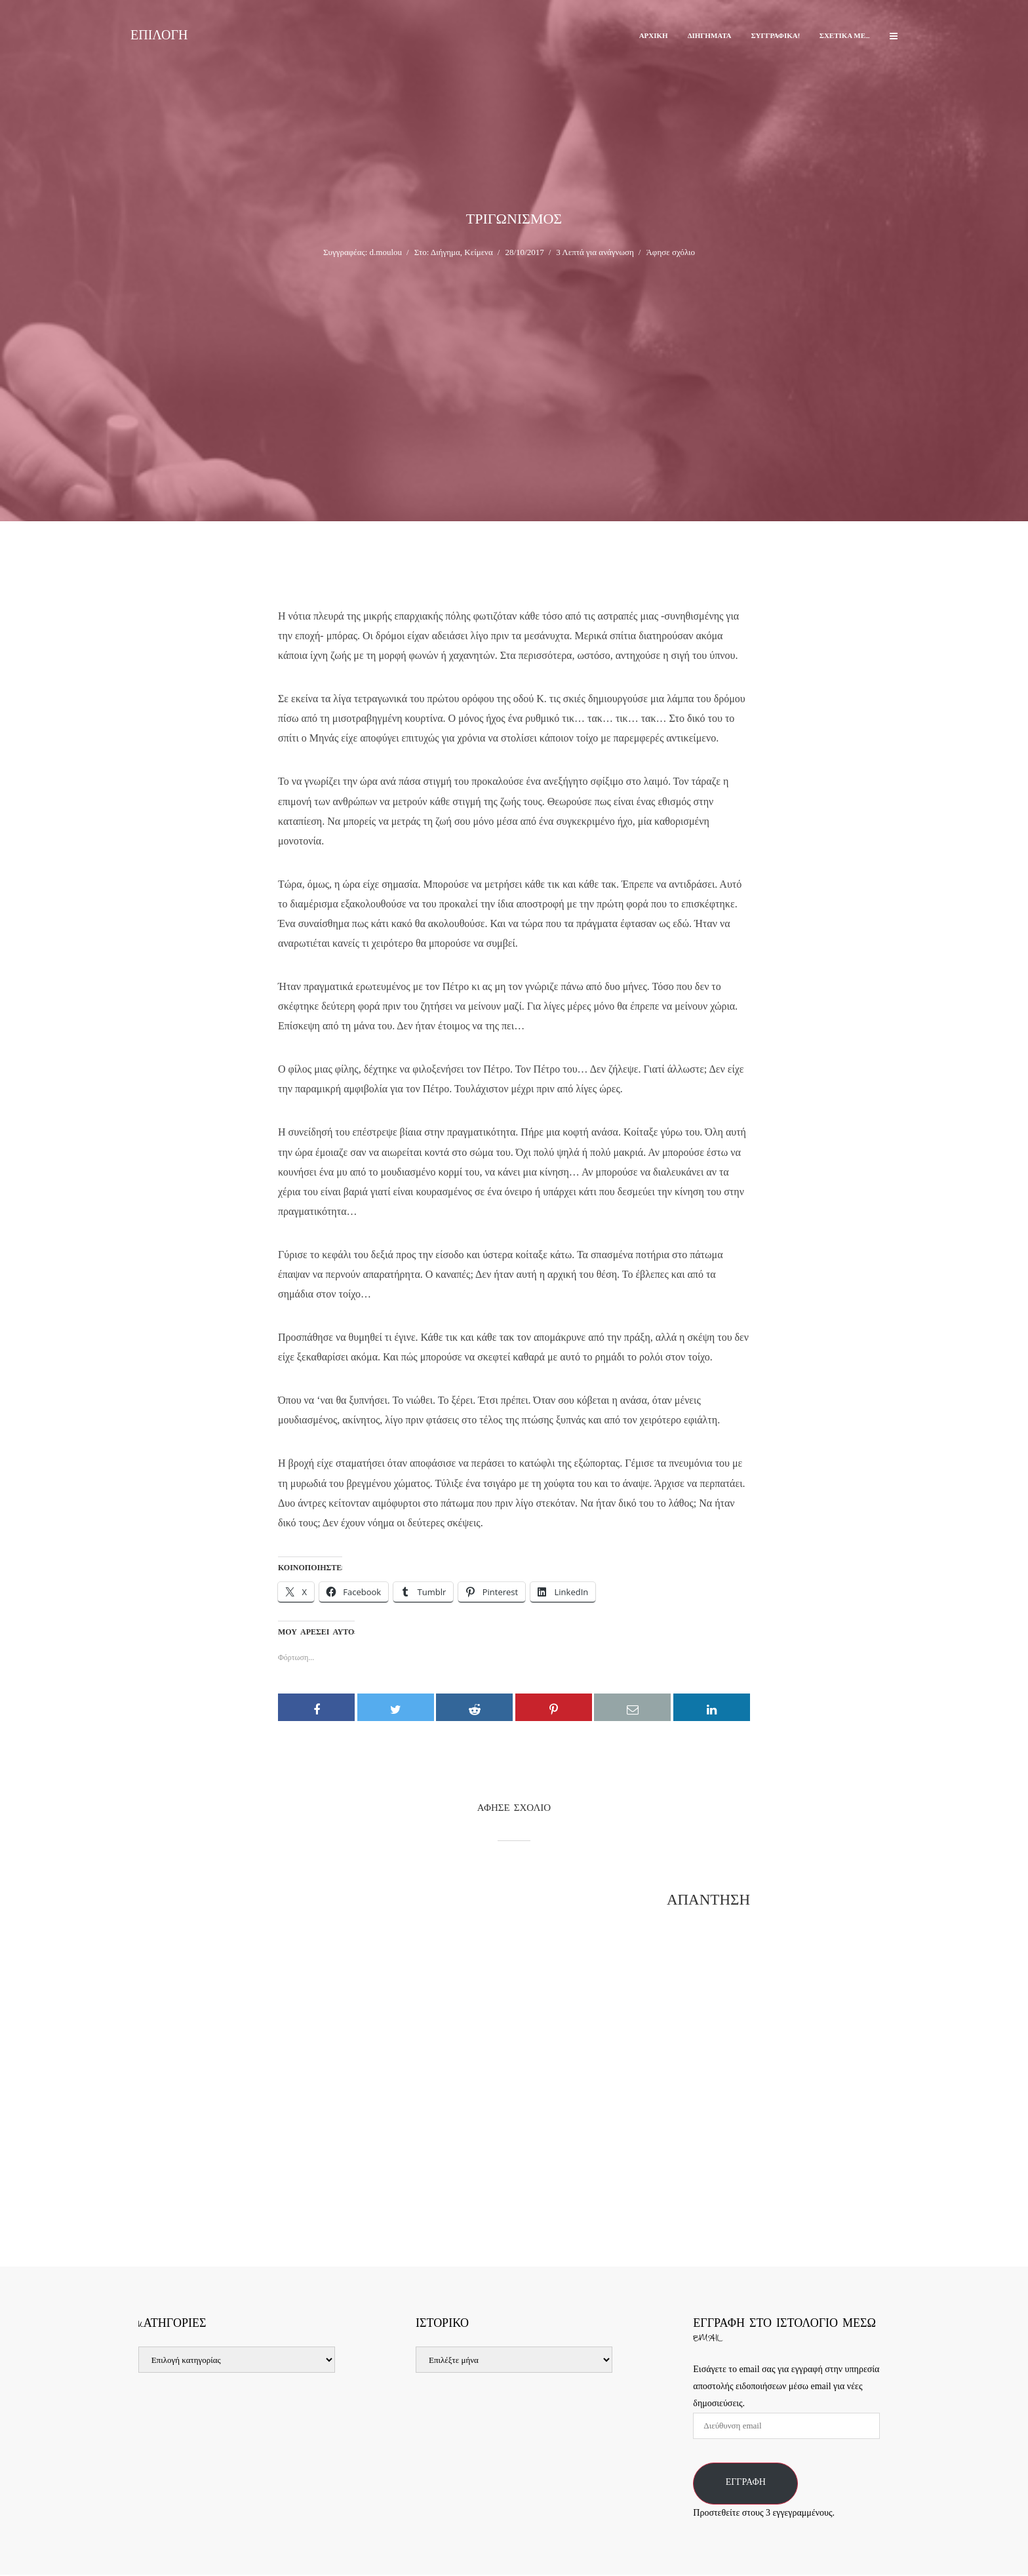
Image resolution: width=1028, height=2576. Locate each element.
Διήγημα (445, 252)
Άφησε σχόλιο (670, 252)
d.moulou (386, 252)
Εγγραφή (745, 2484)
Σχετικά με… (845, 36)
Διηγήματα (710, 36)
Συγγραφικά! (775, 36)
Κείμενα (478, 252)
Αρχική (653, 36)
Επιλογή (159, 38)
